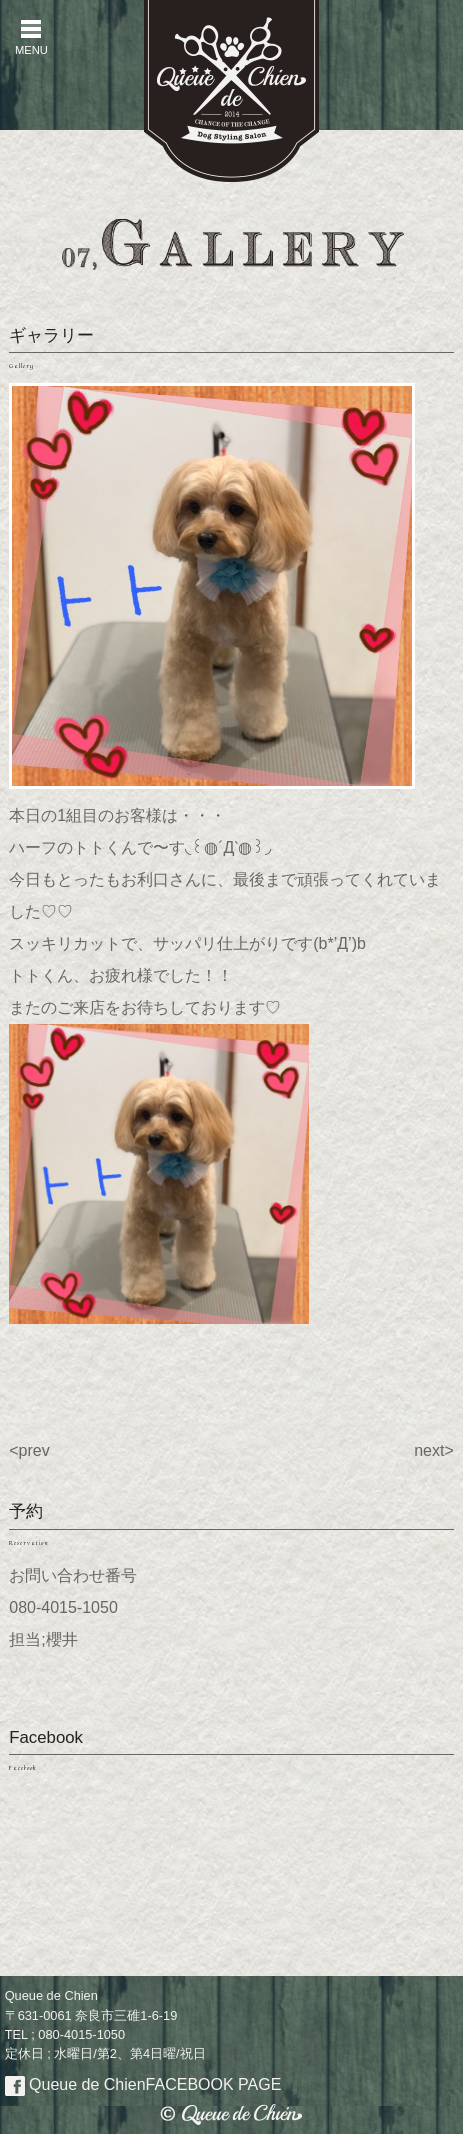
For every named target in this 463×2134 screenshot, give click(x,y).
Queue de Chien (143, 2084)
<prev (29, 1450)
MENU (31, 37)
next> (434, 1450)
